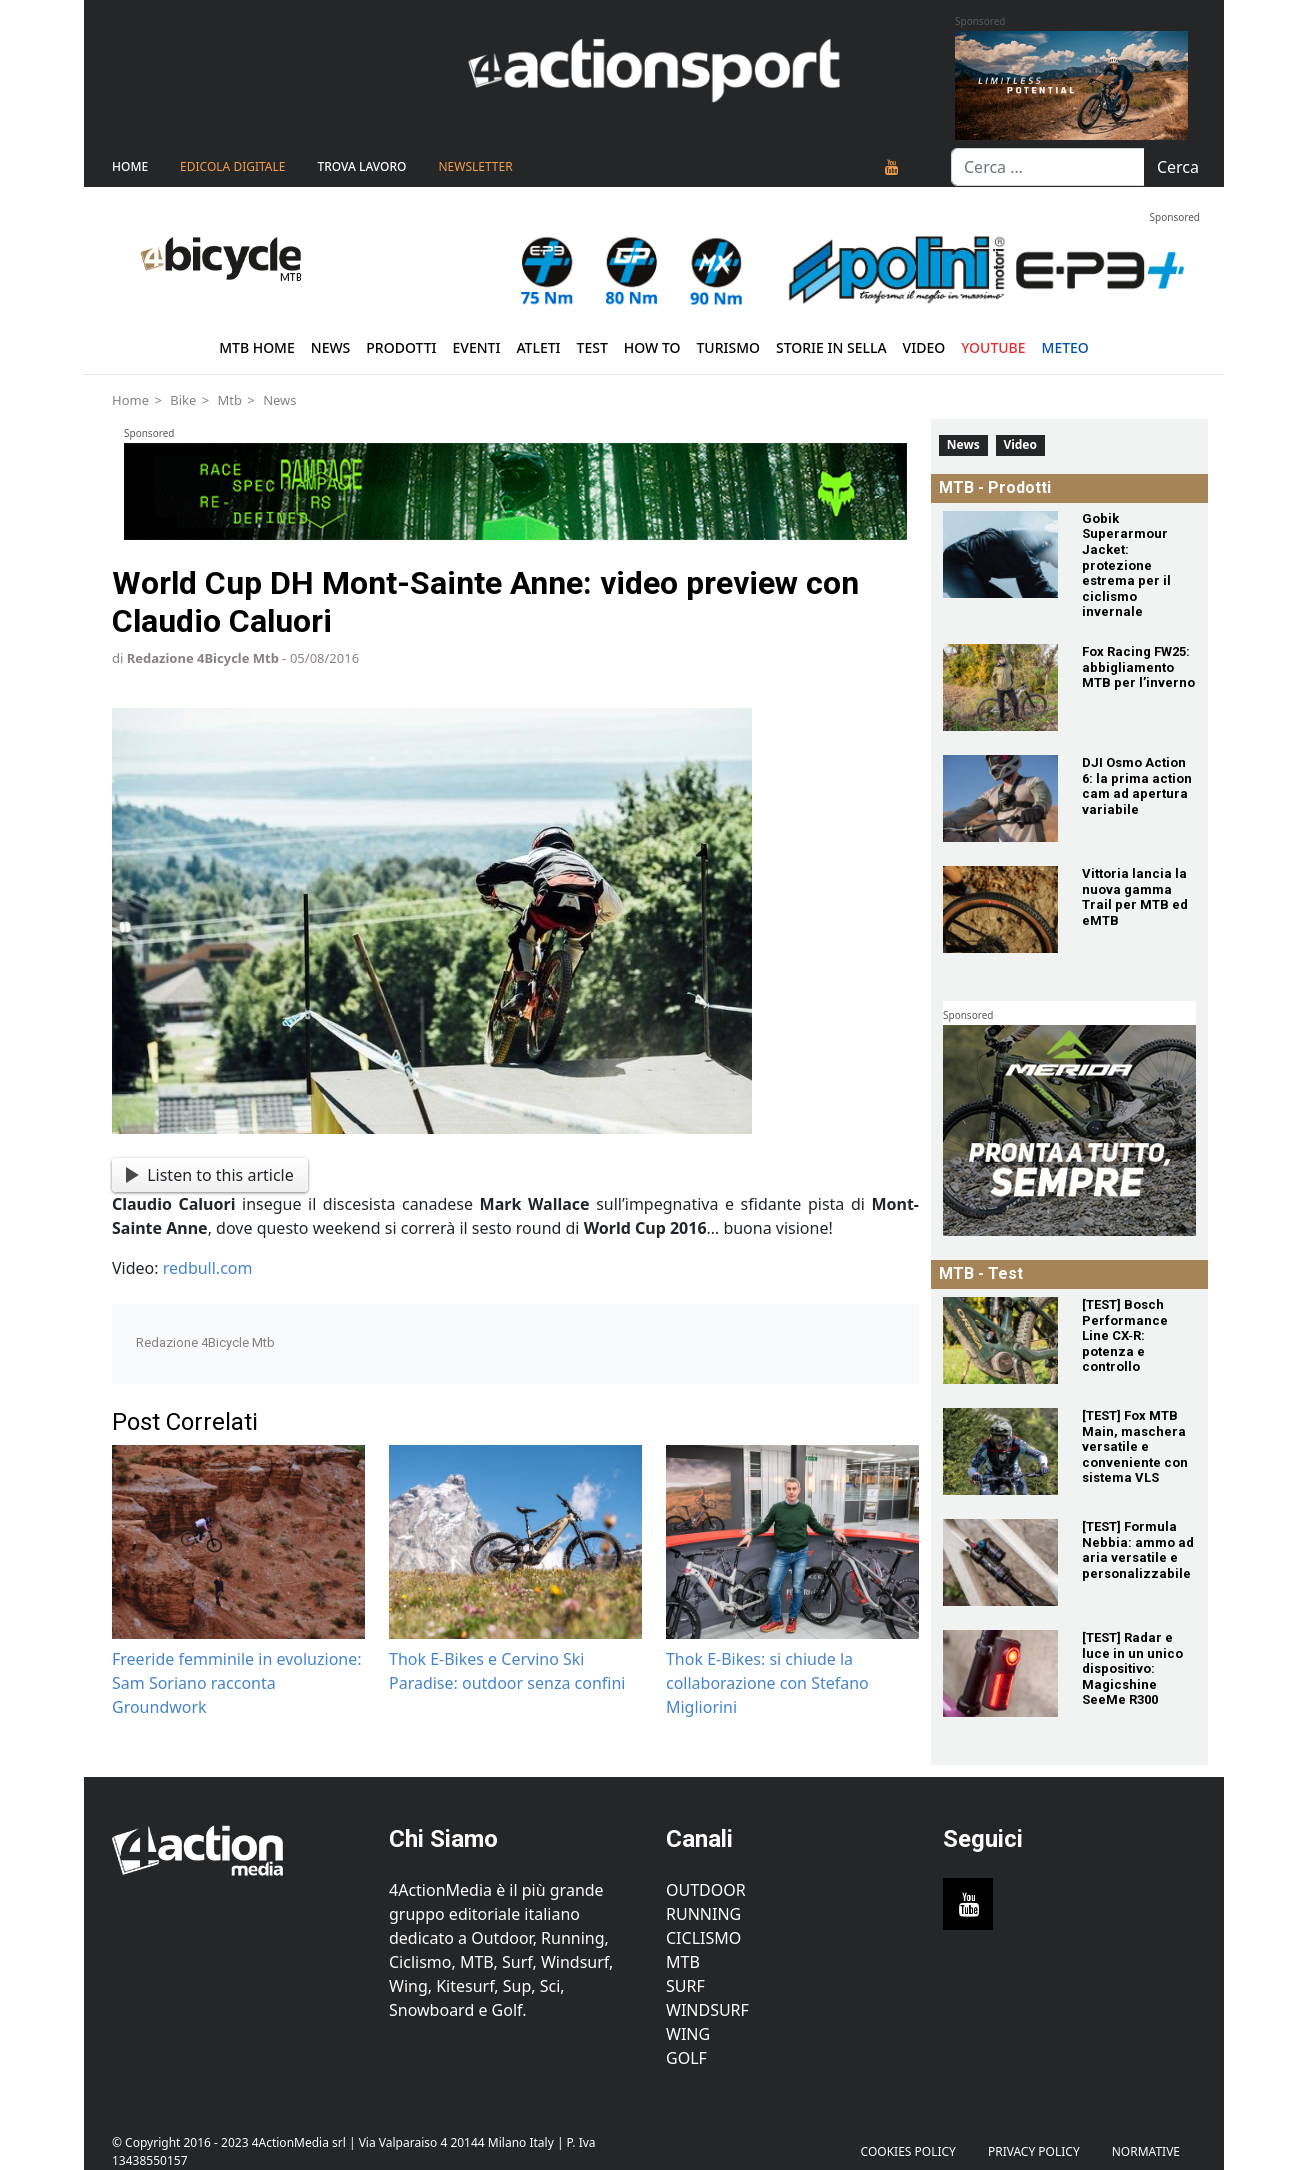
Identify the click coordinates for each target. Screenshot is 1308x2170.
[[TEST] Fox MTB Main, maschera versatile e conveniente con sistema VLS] (1000, 1451)
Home (130, 166)
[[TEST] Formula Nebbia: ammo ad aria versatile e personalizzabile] (1000, 1562)
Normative (1146, 2151)
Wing (688, 2034)
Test (592, 347)
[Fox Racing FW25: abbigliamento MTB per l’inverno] (1000, 687)
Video (924, 347)
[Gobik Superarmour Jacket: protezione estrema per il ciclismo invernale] (1000, 554)
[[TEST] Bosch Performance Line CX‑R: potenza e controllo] (1000, 1340)
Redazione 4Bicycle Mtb (203, 658)
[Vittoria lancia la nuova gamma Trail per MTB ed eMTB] (1000, 909)
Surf (685, 1986)
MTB (683, 1962)
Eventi (476, 347)
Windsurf (707, 2010)
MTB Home (257, 347)
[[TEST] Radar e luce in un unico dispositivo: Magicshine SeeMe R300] (1000, 1673)
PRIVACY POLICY (1034, 2151)
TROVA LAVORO (361, 166)
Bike (183, 400)
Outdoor (706, 1890)
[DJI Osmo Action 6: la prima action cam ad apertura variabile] (1000, 798)
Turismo (728, 347)
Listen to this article (209, 1175)
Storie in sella (831, 347)
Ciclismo (703, 1938)
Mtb (229, 400)
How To (652, 347)
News (331, 347)
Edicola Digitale (232, 166)
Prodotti (401, 347)
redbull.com (208, 1268)
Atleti (538, 347)
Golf (686, 2058)
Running (703, 1914)
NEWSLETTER (475, 166)
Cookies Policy (908, 2151)
